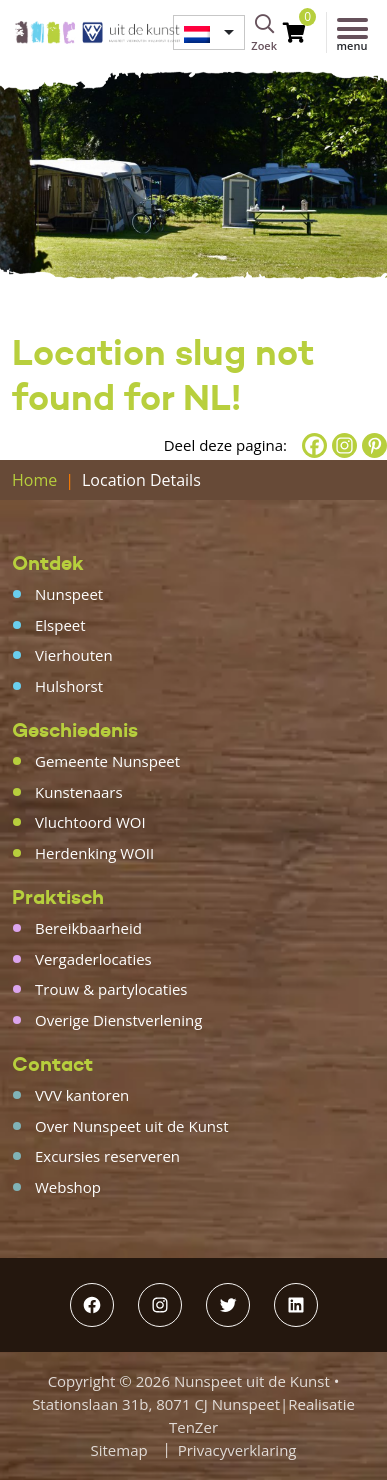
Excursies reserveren (107, 1156)
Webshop (68, 1187)
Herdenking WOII (94, 853)
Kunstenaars (79, 792)
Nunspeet (69, 594)
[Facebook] (314, 445)
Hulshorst (69, 686)
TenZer (193, 1427)
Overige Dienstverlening (118, 1020)
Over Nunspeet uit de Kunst (132, 1126)
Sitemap (119, 1450)
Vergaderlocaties (93, 959)
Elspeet (60, 625)
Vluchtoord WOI (90, 822)
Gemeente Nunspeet (107, 761)
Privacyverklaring (237, 1450)
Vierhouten (74, 655)
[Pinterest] (374, 445)
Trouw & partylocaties (111, 989)
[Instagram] (344, 445)
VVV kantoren (82, 1095)
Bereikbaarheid (88, 928)
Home (34, 480)
